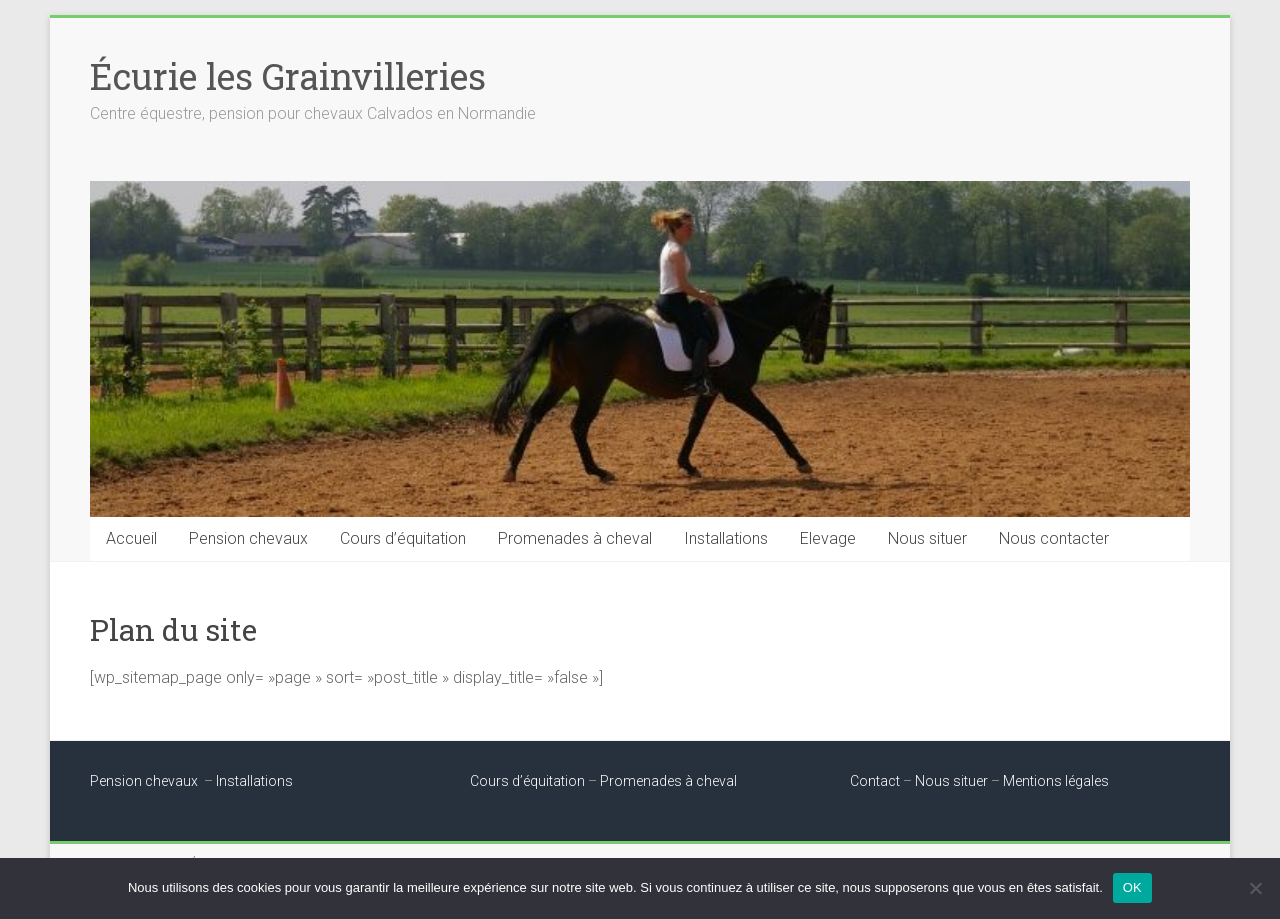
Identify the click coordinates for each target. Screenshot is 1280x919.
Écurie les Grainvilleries (288, 76)
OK (1132, 887)
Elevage (828, 538)
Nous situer (927, 538)
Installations (726, 538)
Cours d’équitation (403, 538)
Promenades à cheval (575, 538)
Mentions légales (1056, 781)
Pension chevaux (248, 538)
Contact (875, 781)
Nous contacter (1054, 538)
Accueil (131, 538)
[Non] (1255, 888)
